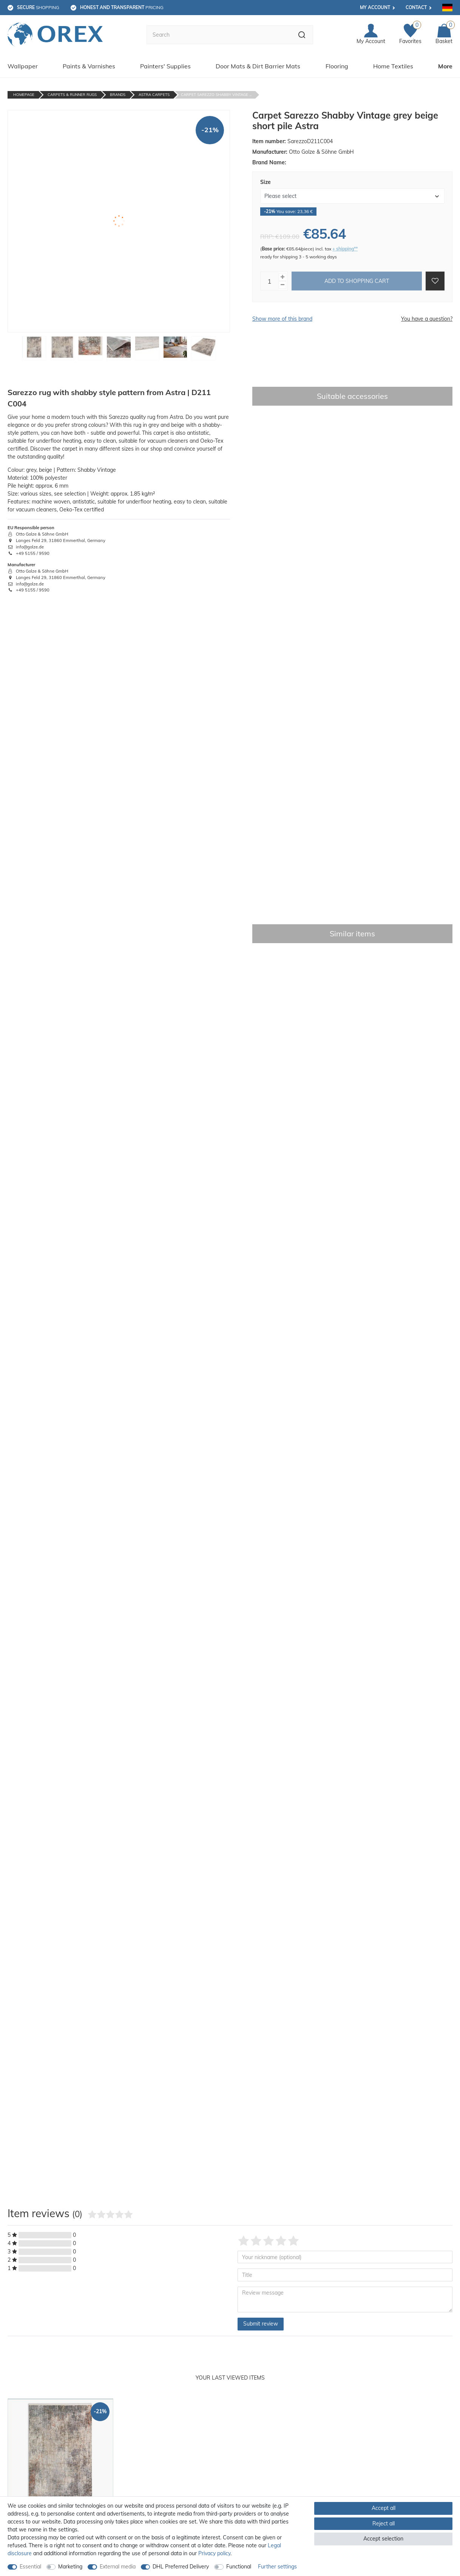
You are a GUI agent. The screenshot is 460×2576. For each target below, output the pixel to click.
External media (118, 2566)
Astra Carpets (154, 94)
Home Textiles (393, 66)
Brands (117, 94)
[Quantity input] (270, 281)
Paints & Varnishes (89, 66)
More (445, 66)
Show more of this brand (282, 318)
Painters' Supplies (165, 66)
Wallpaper (23, 66)
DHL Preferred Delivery (181, 2566)
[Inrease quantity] (282, 277)
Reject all (383, 2523)
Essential (30, 2566)
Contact (416, 7)
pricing (122, 7)
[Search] (302, 34)
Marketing (70, 2566)
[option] (60, 2479)
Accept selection (383, 2538)
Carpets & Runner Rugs (72, 94)
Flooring (337, 66)
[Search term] (219, 34)
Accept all (383, 2508)
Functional (238, 2566)
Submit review (260, 2323)
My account (375, 7)
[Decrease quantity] (282, 285)
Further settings (277, 2566)
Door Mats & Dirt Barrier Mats (258, 66)
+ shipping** (345, 249)
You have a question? (426, 318)
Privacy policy (214, 2553)
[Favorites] (410, 34)
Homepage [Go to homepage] (23, 94)
